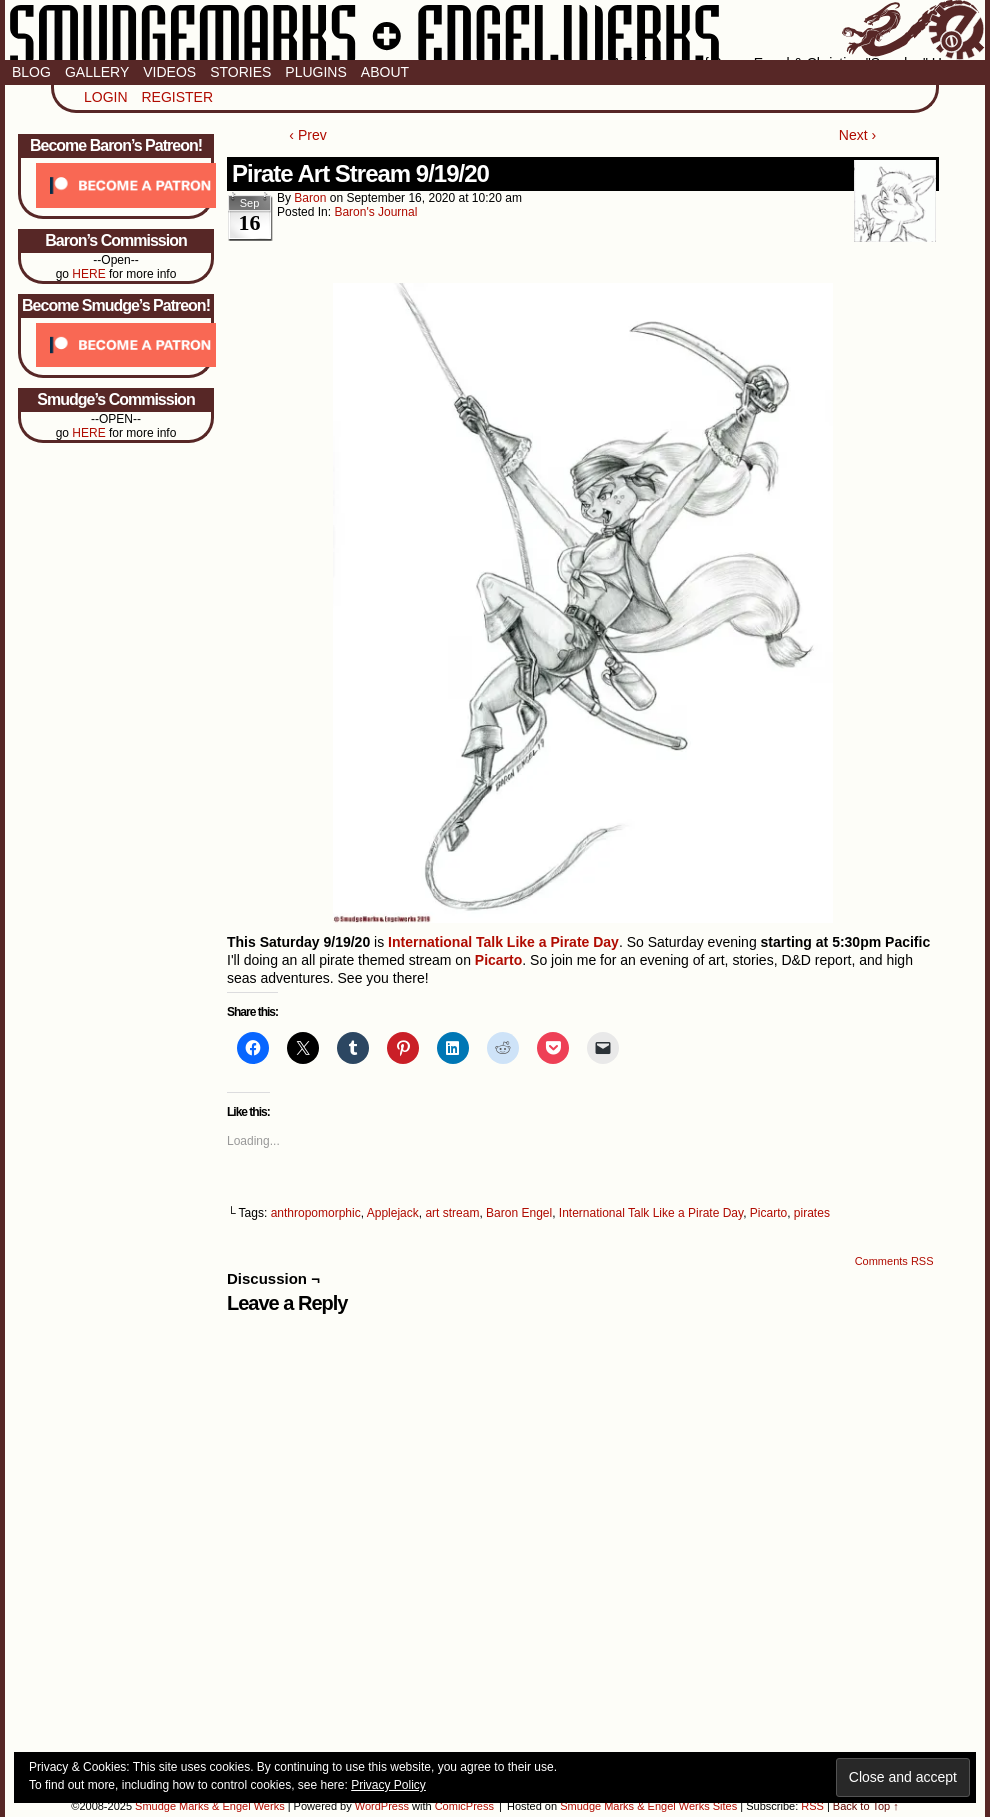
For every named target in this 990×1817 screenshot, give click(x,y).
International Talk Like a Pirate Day (651, 1213)
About (385, 72)
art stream (452, 1213)
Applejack (393, 1213)
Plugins (315, 72)
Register (177, 97)
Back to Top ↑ (866, 1806)
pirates (812, 1213)
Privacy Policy (388, 1785)
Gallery (97, 72)
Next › (857, 135)
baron (310, 198)
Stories (240, 72)
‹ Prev (307, 135)
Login (106, 97)
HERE (88, 274)
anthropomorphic (316, 1213)
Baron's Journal (375, 212)
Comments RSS (894, 1261)
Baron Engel (519, 1213)
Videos (169, 72)
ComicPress (464, 1806)
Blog (31, 72)
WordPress (382, 1806)
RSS (812, 1806)
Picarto (768, 1213)
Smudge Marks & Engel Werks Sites (648, 1806)
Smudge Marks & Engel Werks (495, 30)
